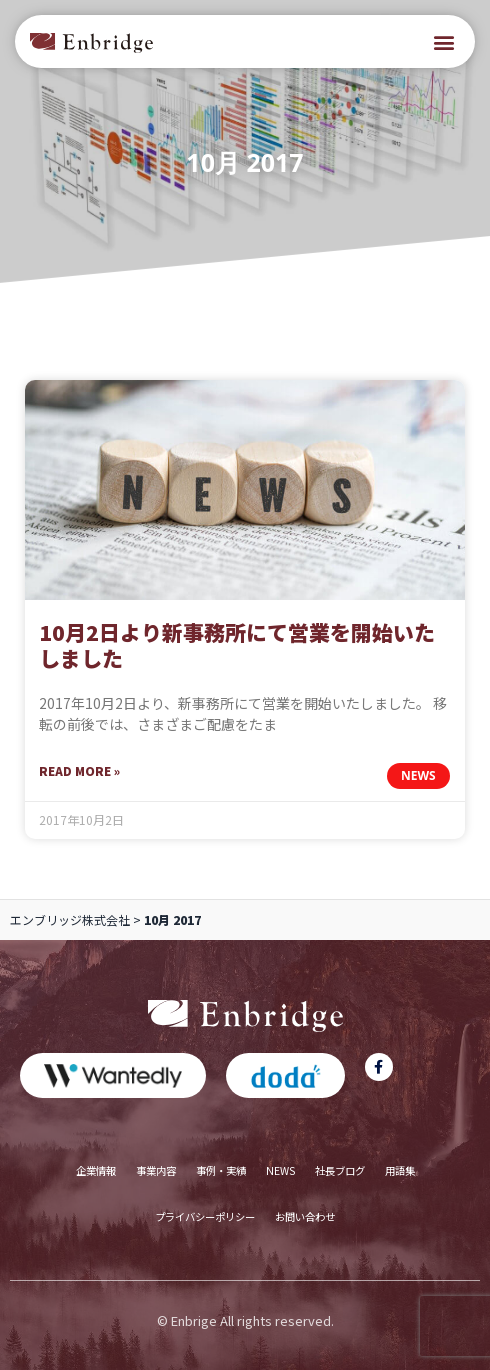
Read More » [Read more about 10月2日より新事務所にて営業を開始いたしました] (79, 770)
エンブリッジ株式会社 (70, 919)
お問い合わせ (305, 1216)
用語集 (400, 1170)
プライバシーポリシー (205, 1216)
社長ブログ (340, 1170)
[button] (443, 41)
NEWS (280, 1170)
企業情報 (96, 1170)
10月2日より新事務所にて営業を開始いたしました (237, 645)
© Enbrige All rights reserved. (245, 1320)
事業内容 (156, 1170)
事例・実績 (221, 1170)
